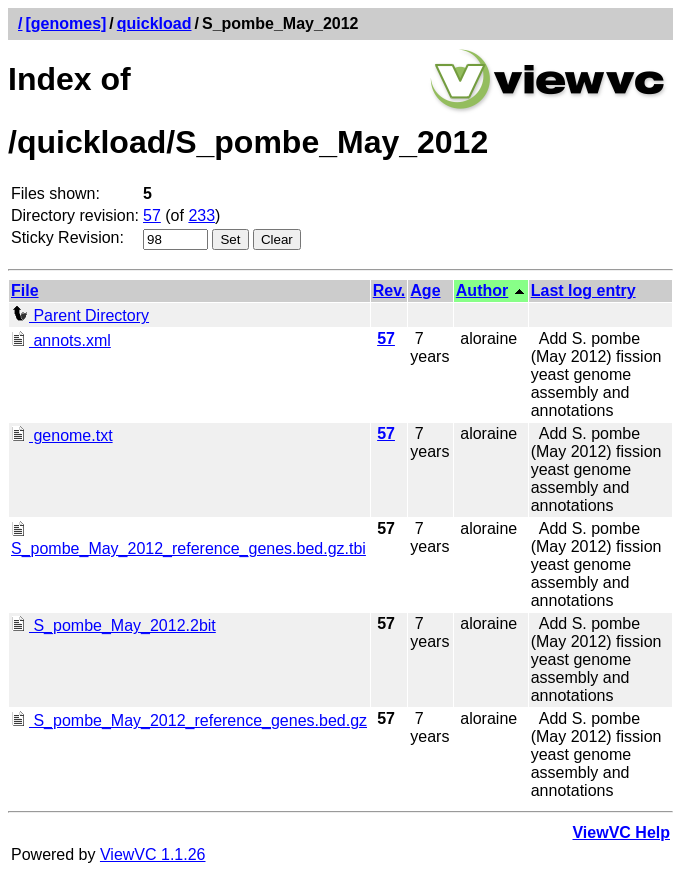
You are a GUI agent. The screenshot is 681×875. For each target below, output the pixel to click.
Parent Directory (80, 315)
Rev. (389, 290)
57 (152, 215)
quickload (154, 23)
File (25, 290)
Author (482, 290)
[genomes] (65, 23)
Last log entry (583, 290)
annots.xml (61, 340)
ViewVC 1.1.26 (153, 854)
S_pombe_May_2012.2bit (113, 625)
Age (425, 290)
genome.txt (62, 435)
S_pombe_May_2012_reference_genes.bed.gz (189, 720)
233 (201, 215)
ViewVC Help (621, 832)
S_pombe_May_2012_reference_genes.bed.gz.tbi (188, 539)
